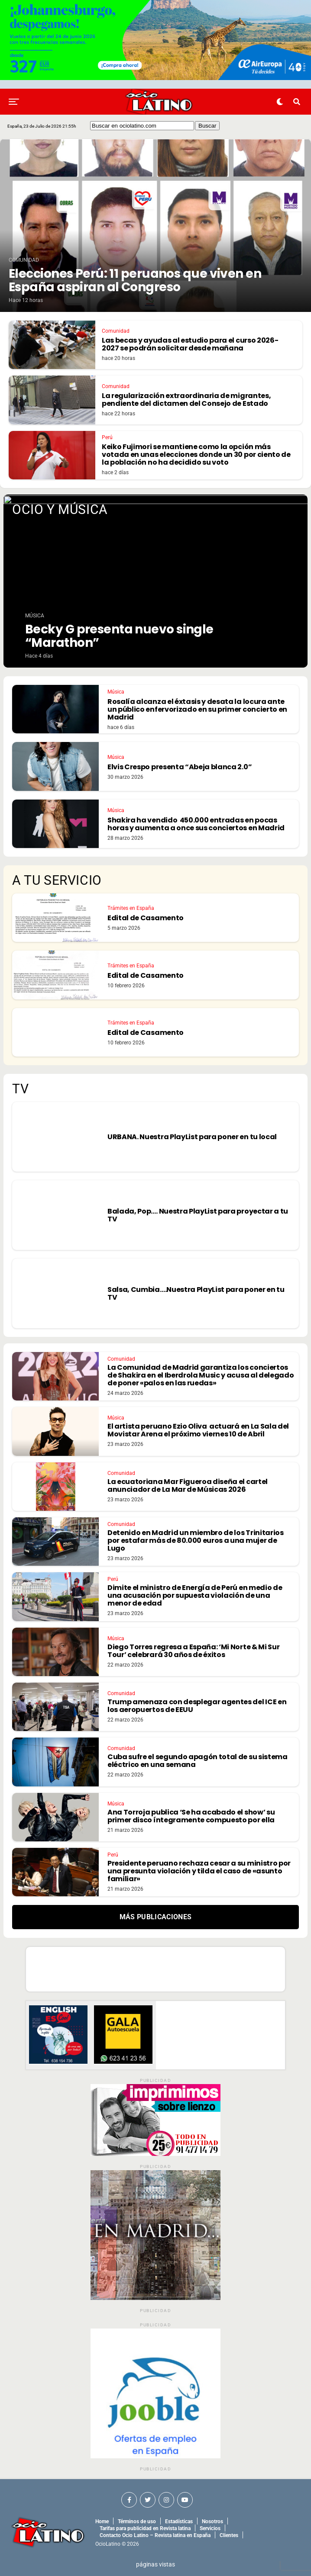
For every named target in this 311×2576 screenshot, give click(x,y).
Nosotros (212, 2521)
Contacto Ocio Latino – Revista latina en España (155, 2535)
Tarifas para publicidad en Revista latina (145, 2528)
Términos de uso (137, 2521)
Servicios (210, 2528)
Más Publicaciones (155, 1917)
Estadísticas (179, 2521)
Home (102, 2521)
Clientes (229, 2535)
